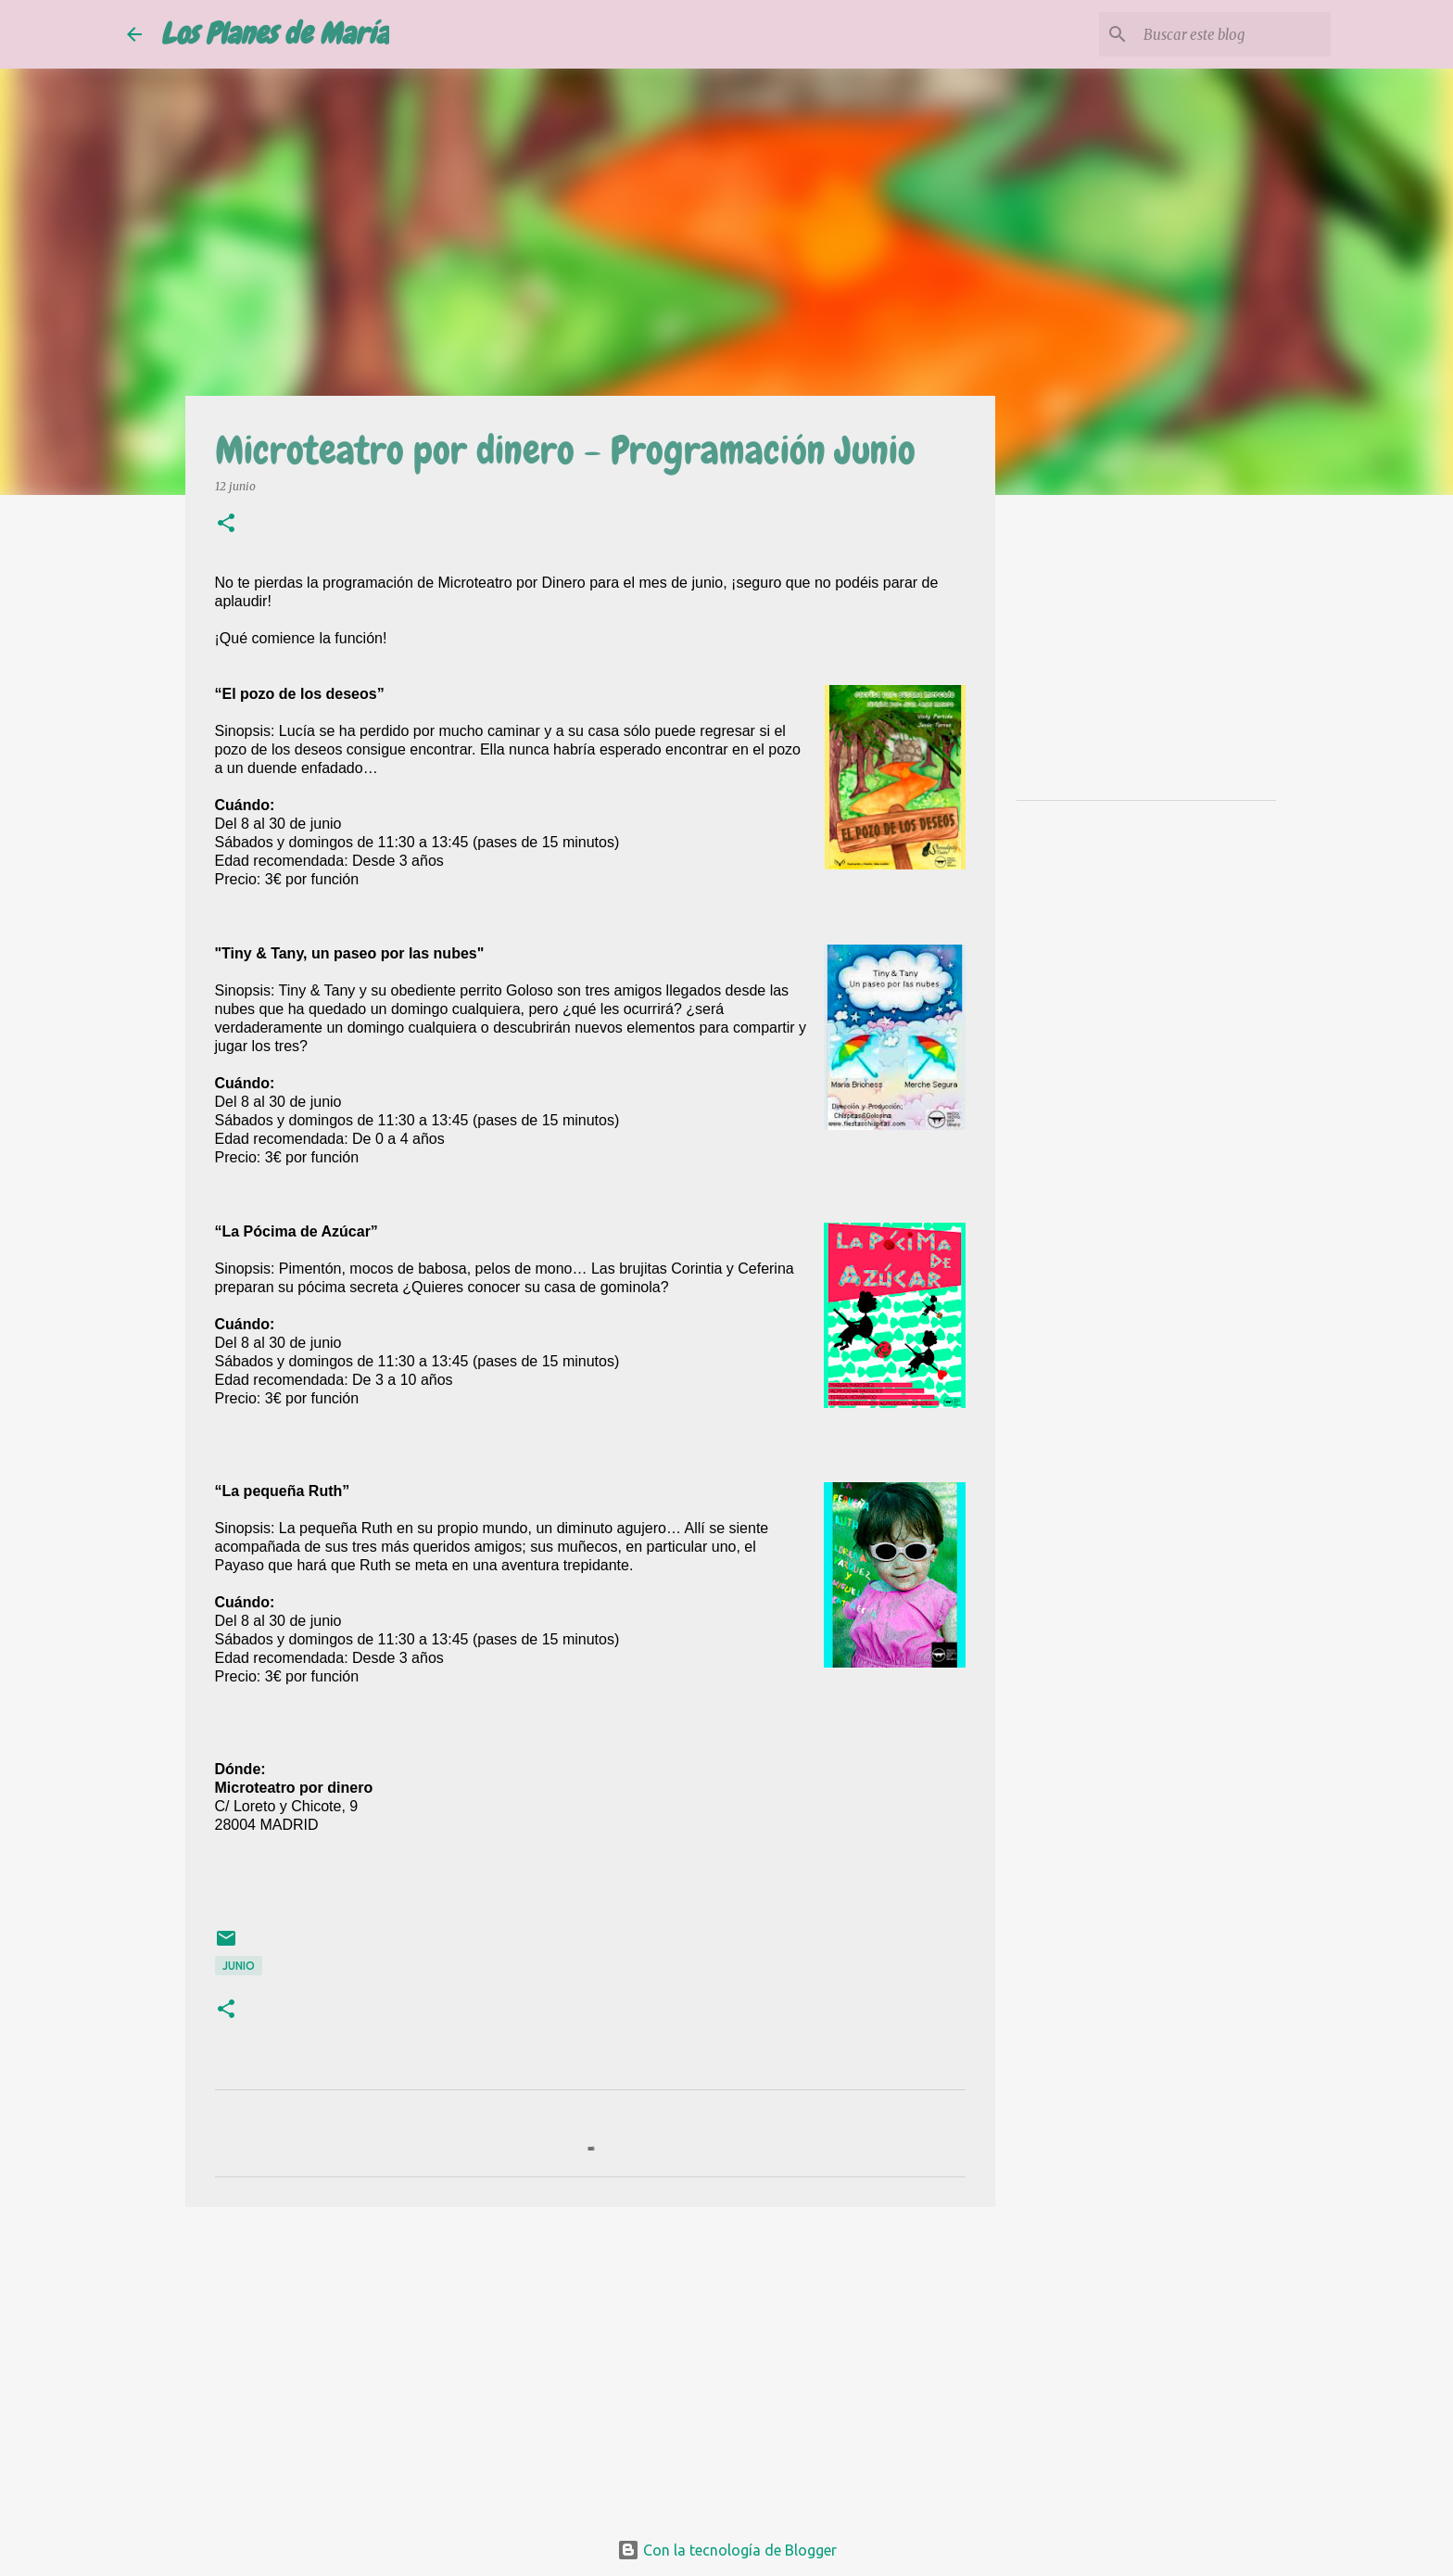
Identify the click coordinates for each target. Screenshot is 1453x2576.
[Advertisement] (590, 2364)
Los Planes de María (274, 34)
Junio (238, 1966)
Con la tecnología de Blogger (727, 2550)
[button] (226, 524)
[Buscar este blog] (1233, 34)
